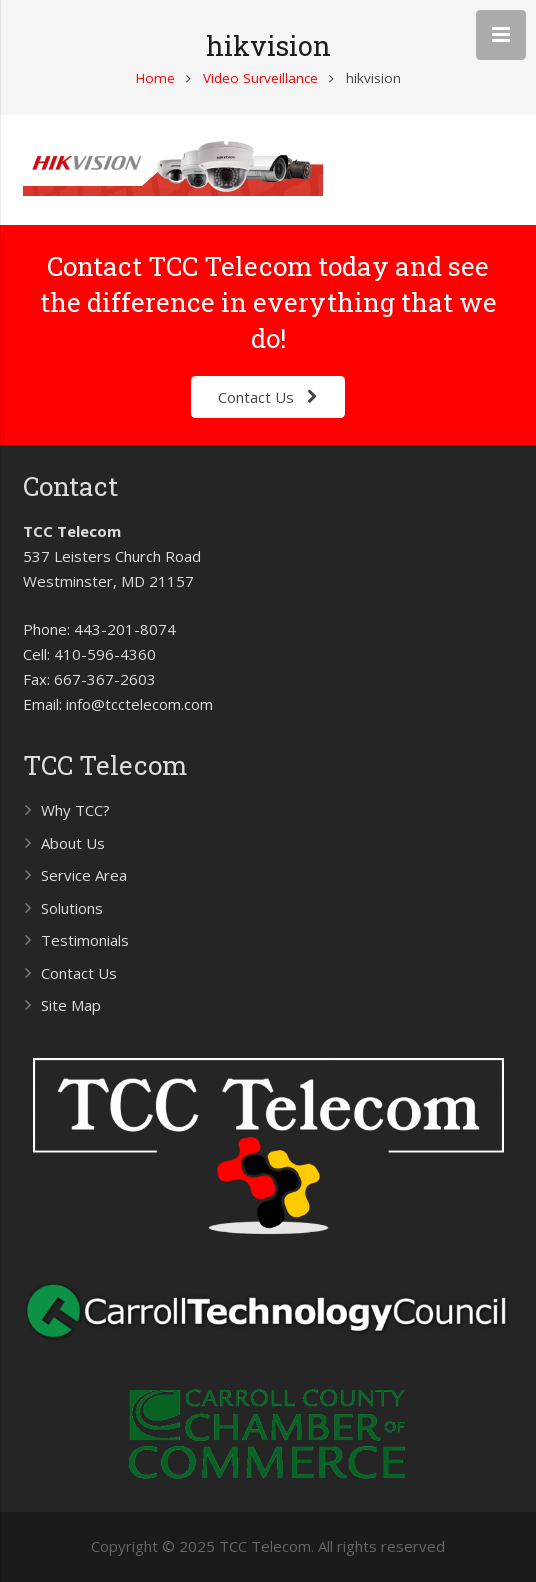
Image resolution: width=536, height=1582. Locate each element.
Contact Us (79, 973)
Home (155, 78)
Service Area (84, 875)
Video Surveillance (260, 78)
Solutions (72, 908)
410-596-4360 (105, 654)
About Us (73, 843)
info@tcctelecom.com (139, 704)
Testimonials (85, 940)
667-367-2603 (105, 679)
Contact (70, 486)
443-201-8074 (125, 629)
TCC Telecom (105, 765)
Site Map (71, 1005)
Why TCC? (75, 810)
